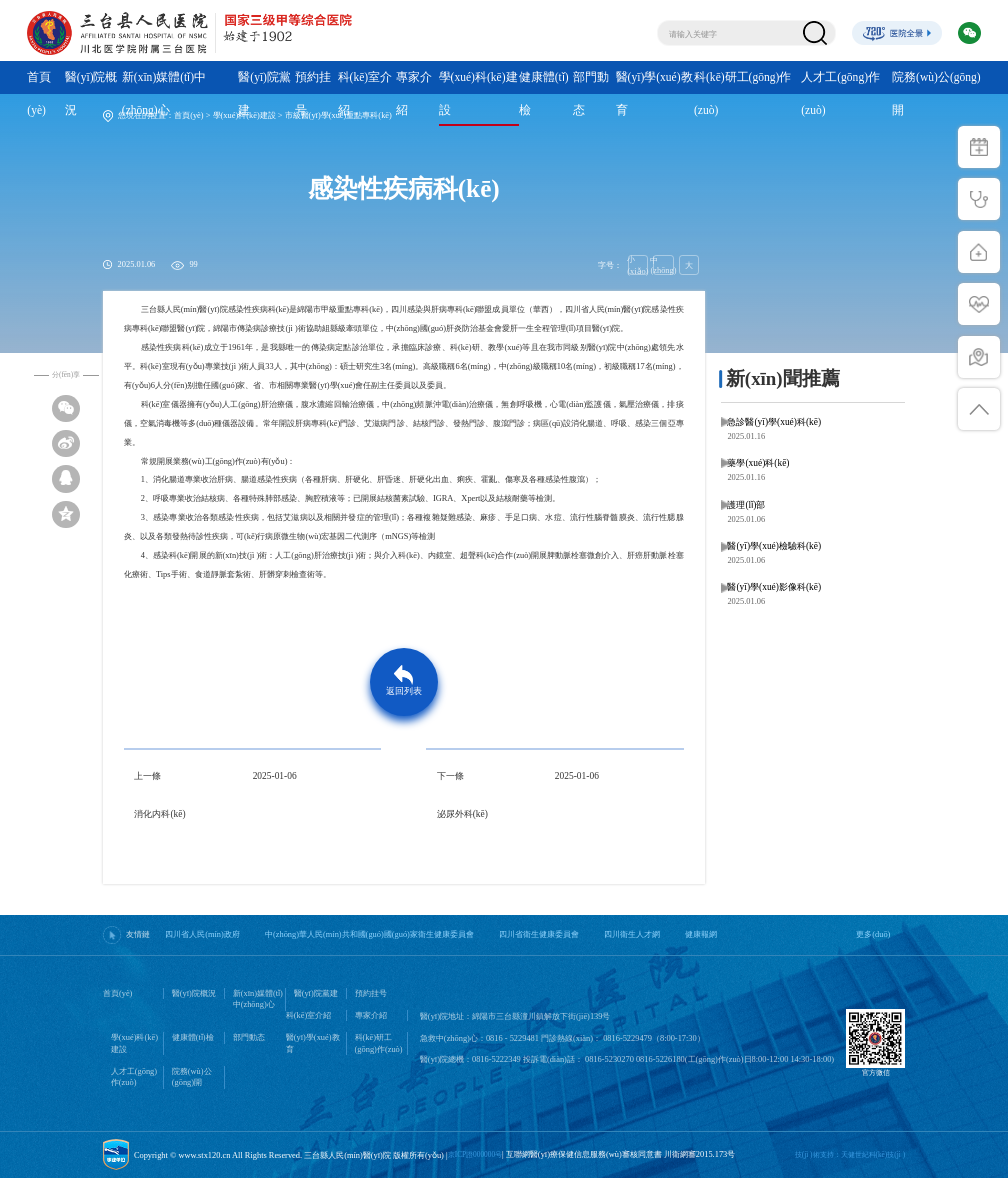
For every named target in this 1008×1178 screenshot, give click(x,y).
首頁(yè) (39, 93)
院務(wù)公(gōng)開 (936, 93)
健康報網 (701, 934)
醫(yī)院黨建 (264, 93)
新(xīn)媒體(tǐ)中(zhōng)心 (164, 93)
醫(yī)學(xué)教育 (654, 93)
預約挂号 (313, 93)
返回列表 (404, 691)
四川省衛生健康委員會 (539, 934)
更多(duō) (873, 934)
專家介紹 (414, 93)
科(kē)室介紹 (365, 93)
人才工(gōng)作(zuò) (840, 93)
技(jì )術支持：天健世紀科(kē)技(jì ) (850, 1154)
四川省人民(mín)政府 (202, 934)
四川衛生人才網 (632, 934)
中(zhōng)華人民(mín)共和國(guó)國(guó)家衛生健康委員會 (369, 934)
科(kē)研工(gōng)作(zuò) (742, 93)
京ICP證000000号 (475, 1154)
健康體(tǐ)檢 (544, 93)
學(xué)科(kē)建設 (478, 93)
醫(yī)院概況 (91, 93)
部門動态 (591, 93)
